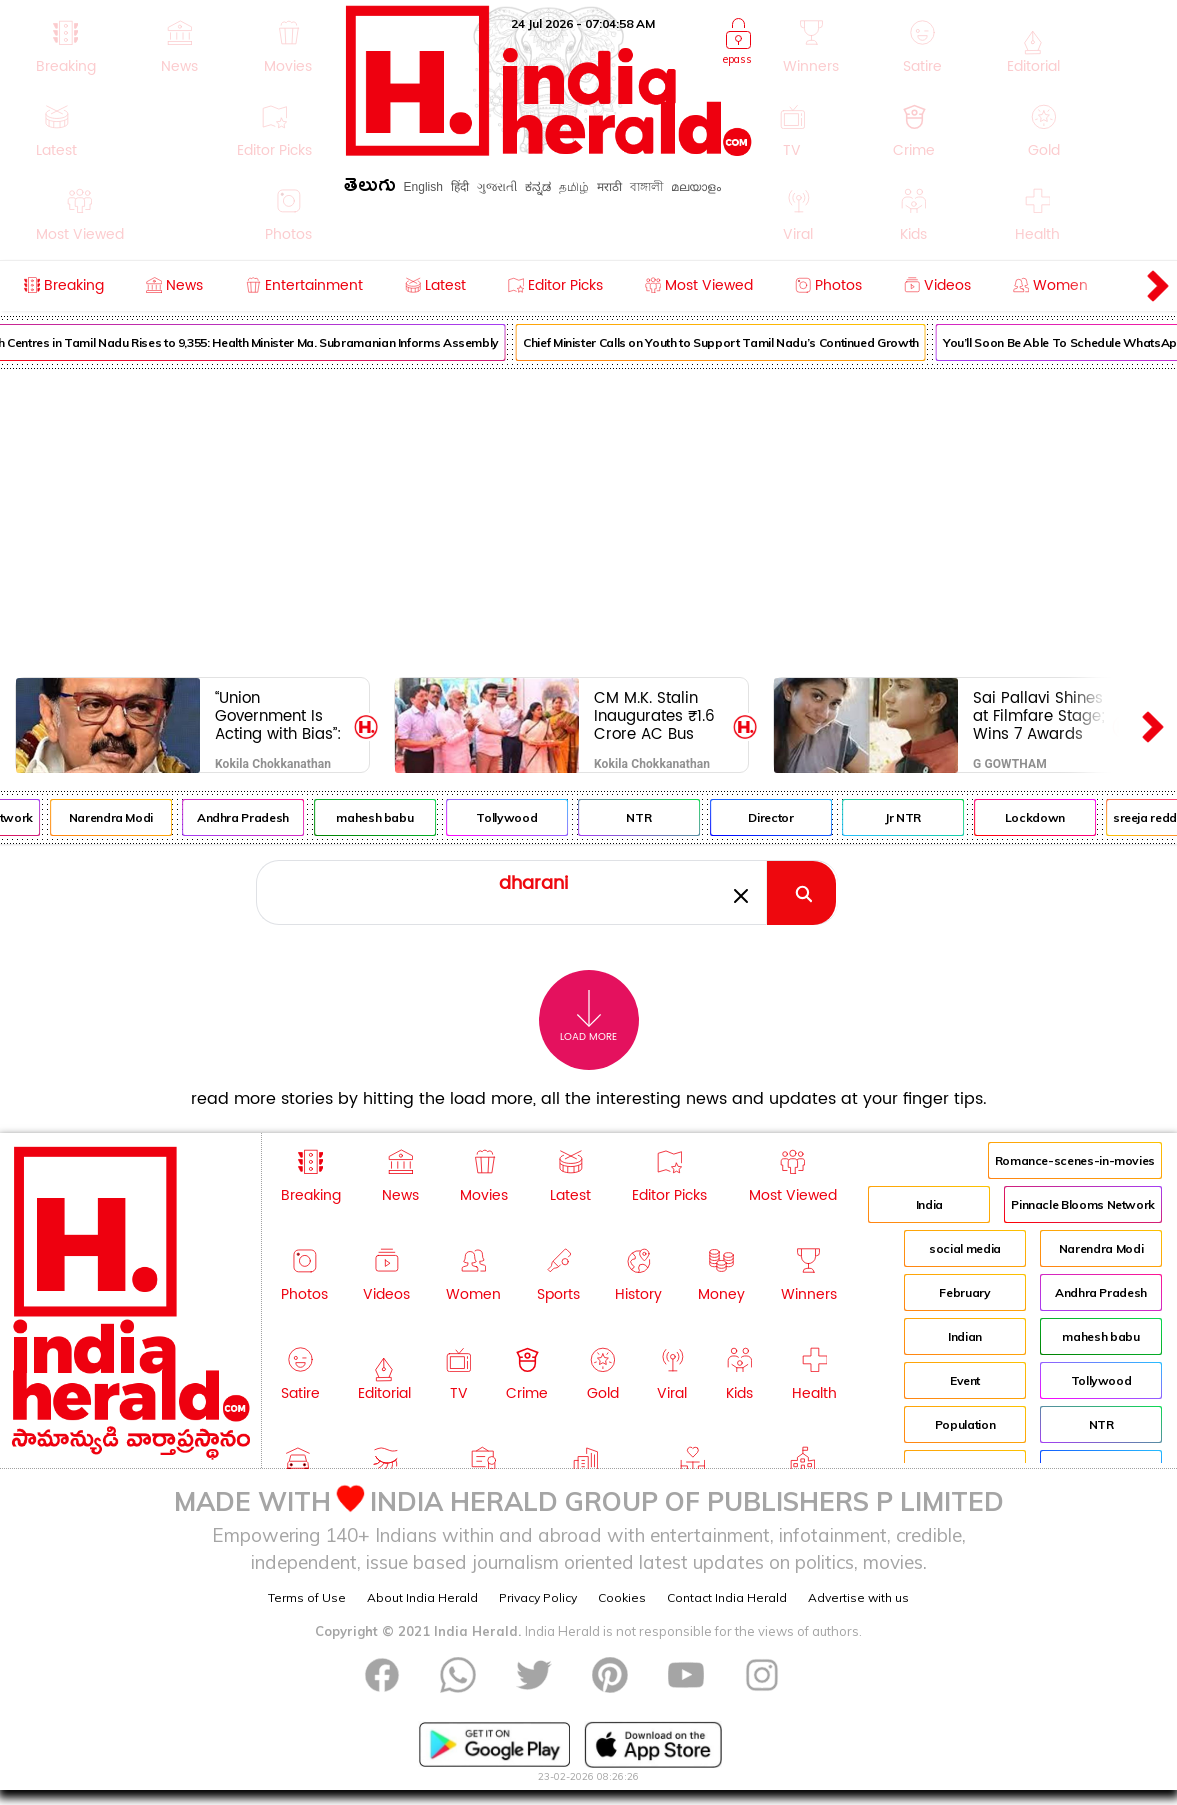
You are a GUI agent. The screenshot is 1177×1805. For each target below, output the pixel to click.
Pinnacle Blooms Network (1083, 1204)
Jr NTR (919, 817)
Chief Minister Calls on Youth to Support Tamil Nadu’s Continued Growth (737, 342)
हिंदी (460, 187)
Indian (965, 1336)
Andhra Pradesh (259, 817)
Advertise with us (858, 1597)
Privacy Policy (538, 1597)
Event (965, 1380)
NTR (655, 817)
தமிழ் (574, 187)
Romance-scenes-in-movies (1075, 1160)
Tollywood (523, 817)
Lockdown (1051, 817)
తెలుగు (370, 188)
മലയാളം (696, 187)
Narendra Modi (127, 817)
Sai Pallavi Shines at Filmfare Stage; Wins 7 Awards (1039, 715)
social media (965, 1248)
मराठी (609, 187)
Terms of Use (307, 1597)
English (423, 187)
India (929, 1204)
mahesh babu (390, 817)
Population (965, 1424)
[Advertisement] (588, 519)
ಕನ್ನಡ (538, 187)
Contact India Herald (727, 1597)
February (964, 1292)
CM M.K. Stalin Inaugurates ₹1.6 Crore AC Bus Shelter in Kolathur (654, 715)
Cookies (622, 1597)
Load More (588, 1016)
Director (786, 817)
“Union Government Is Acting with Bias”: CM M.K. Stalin (278, 715)
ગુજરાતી (497, 187)
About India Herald (422, 1597)
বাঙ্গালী (646, 187)
